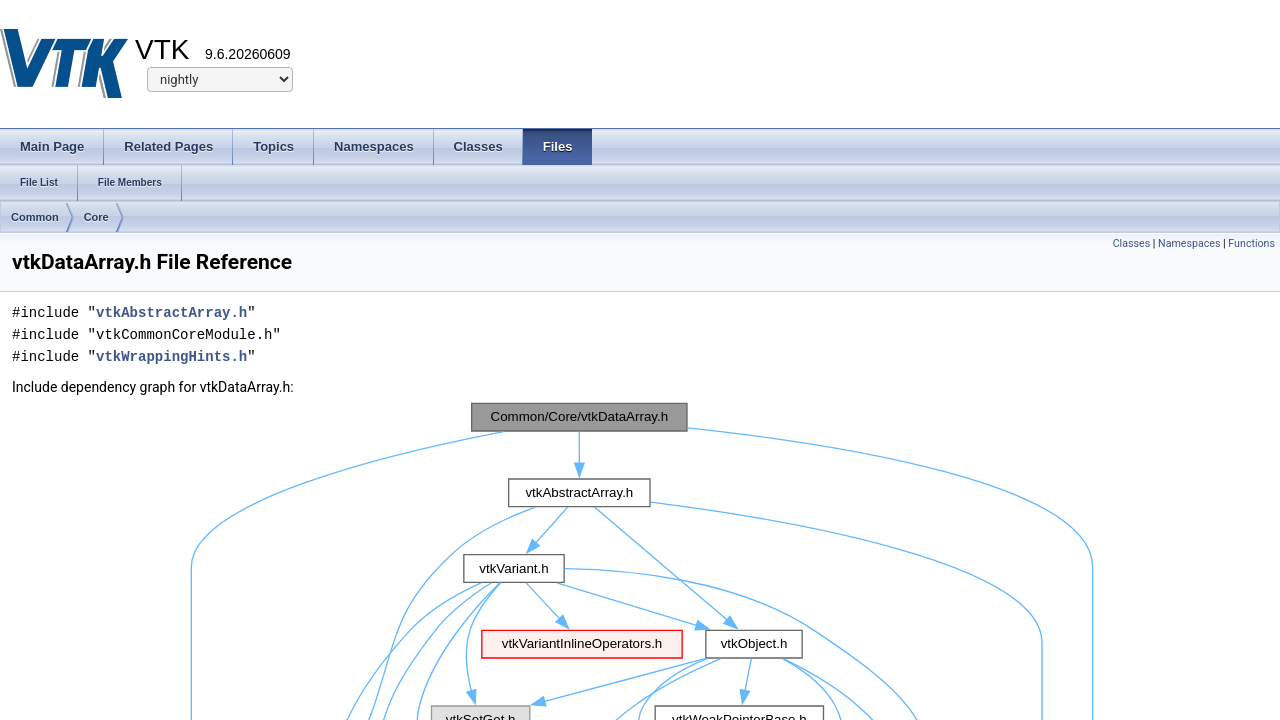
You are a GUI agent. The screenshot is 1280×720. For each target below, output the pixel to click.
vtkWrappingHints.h (171, 356)
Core (96, 217)
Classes (1131, 243)
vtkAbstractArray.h (171, 312)
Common (35, 217)
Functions (1251, 243)
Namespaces (1189, 243)
